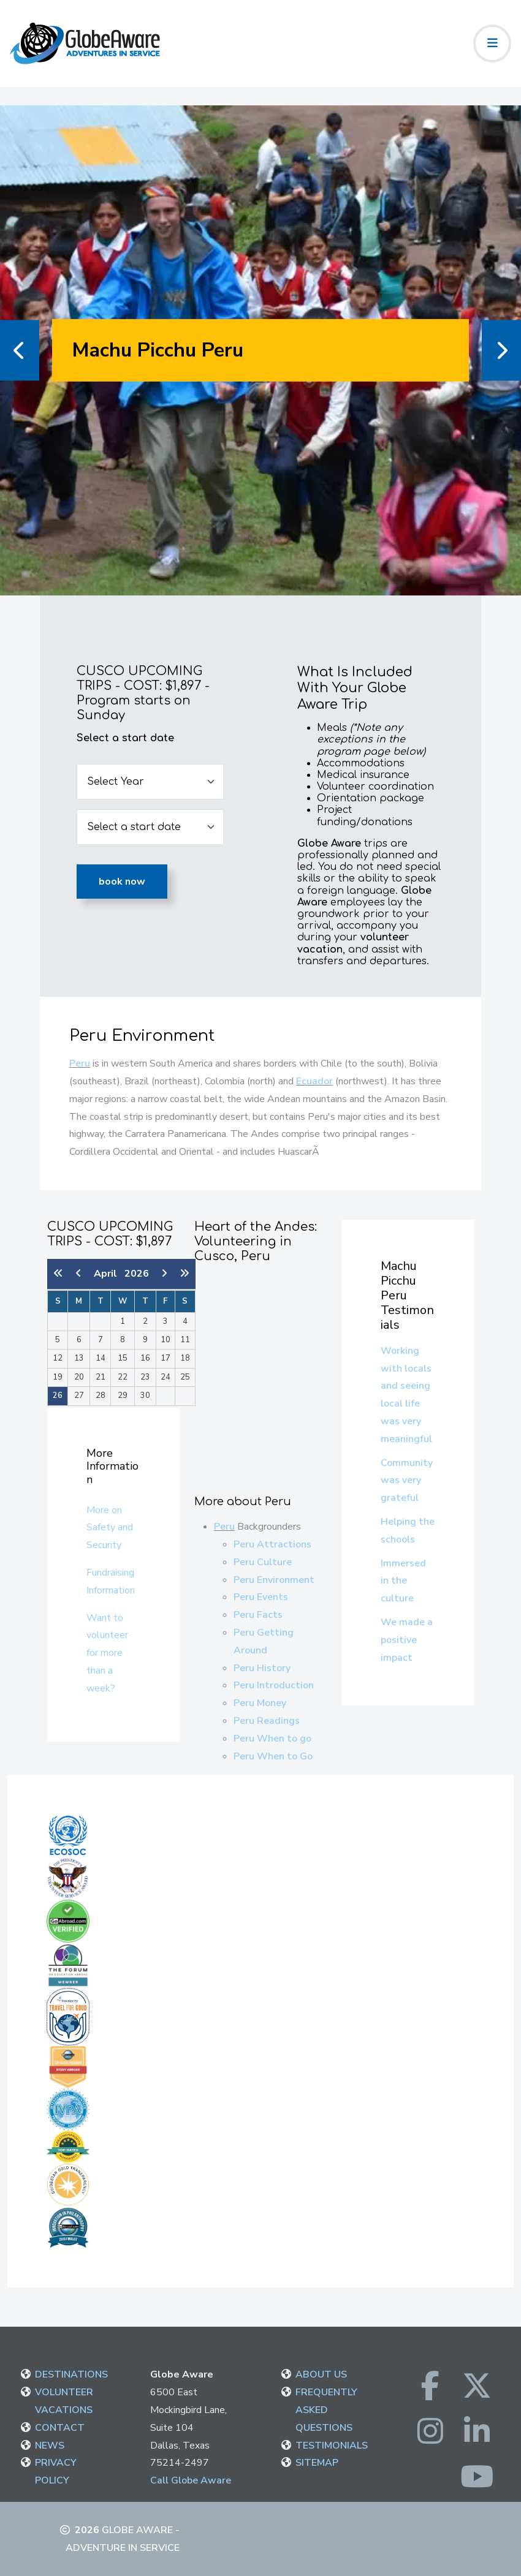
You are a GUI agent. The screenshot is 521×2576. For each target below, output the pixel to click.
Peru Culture (263, 1562)
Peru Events (261, 1597)
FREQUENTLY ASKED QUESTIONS (326, 2409)
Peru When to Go (273, 1756)
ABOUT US (321, 2374)
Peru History (262, 1668)
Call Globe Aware (190, 2480)
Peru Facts (258, 1615)
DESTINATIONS (71, 2374)
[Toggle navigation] (492, 43)
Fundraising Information (110, 1581)
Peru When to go (272, 1738)
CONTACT (60, 2427)
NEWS (49, 2445)
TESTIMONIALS (331, 2445)
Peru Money (260, 1703)
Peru (79, 1063)
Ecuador (314, 1081)
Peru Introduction (274, 1685)
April (109, 1273)
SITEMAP (316, 2462)
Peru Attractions (272, 1544)
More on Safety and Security (109, 1527)
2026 (136, 1273)
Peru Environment (274, 1580)
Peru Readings (267, 1721)
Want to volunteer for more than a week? (107, 1653)
